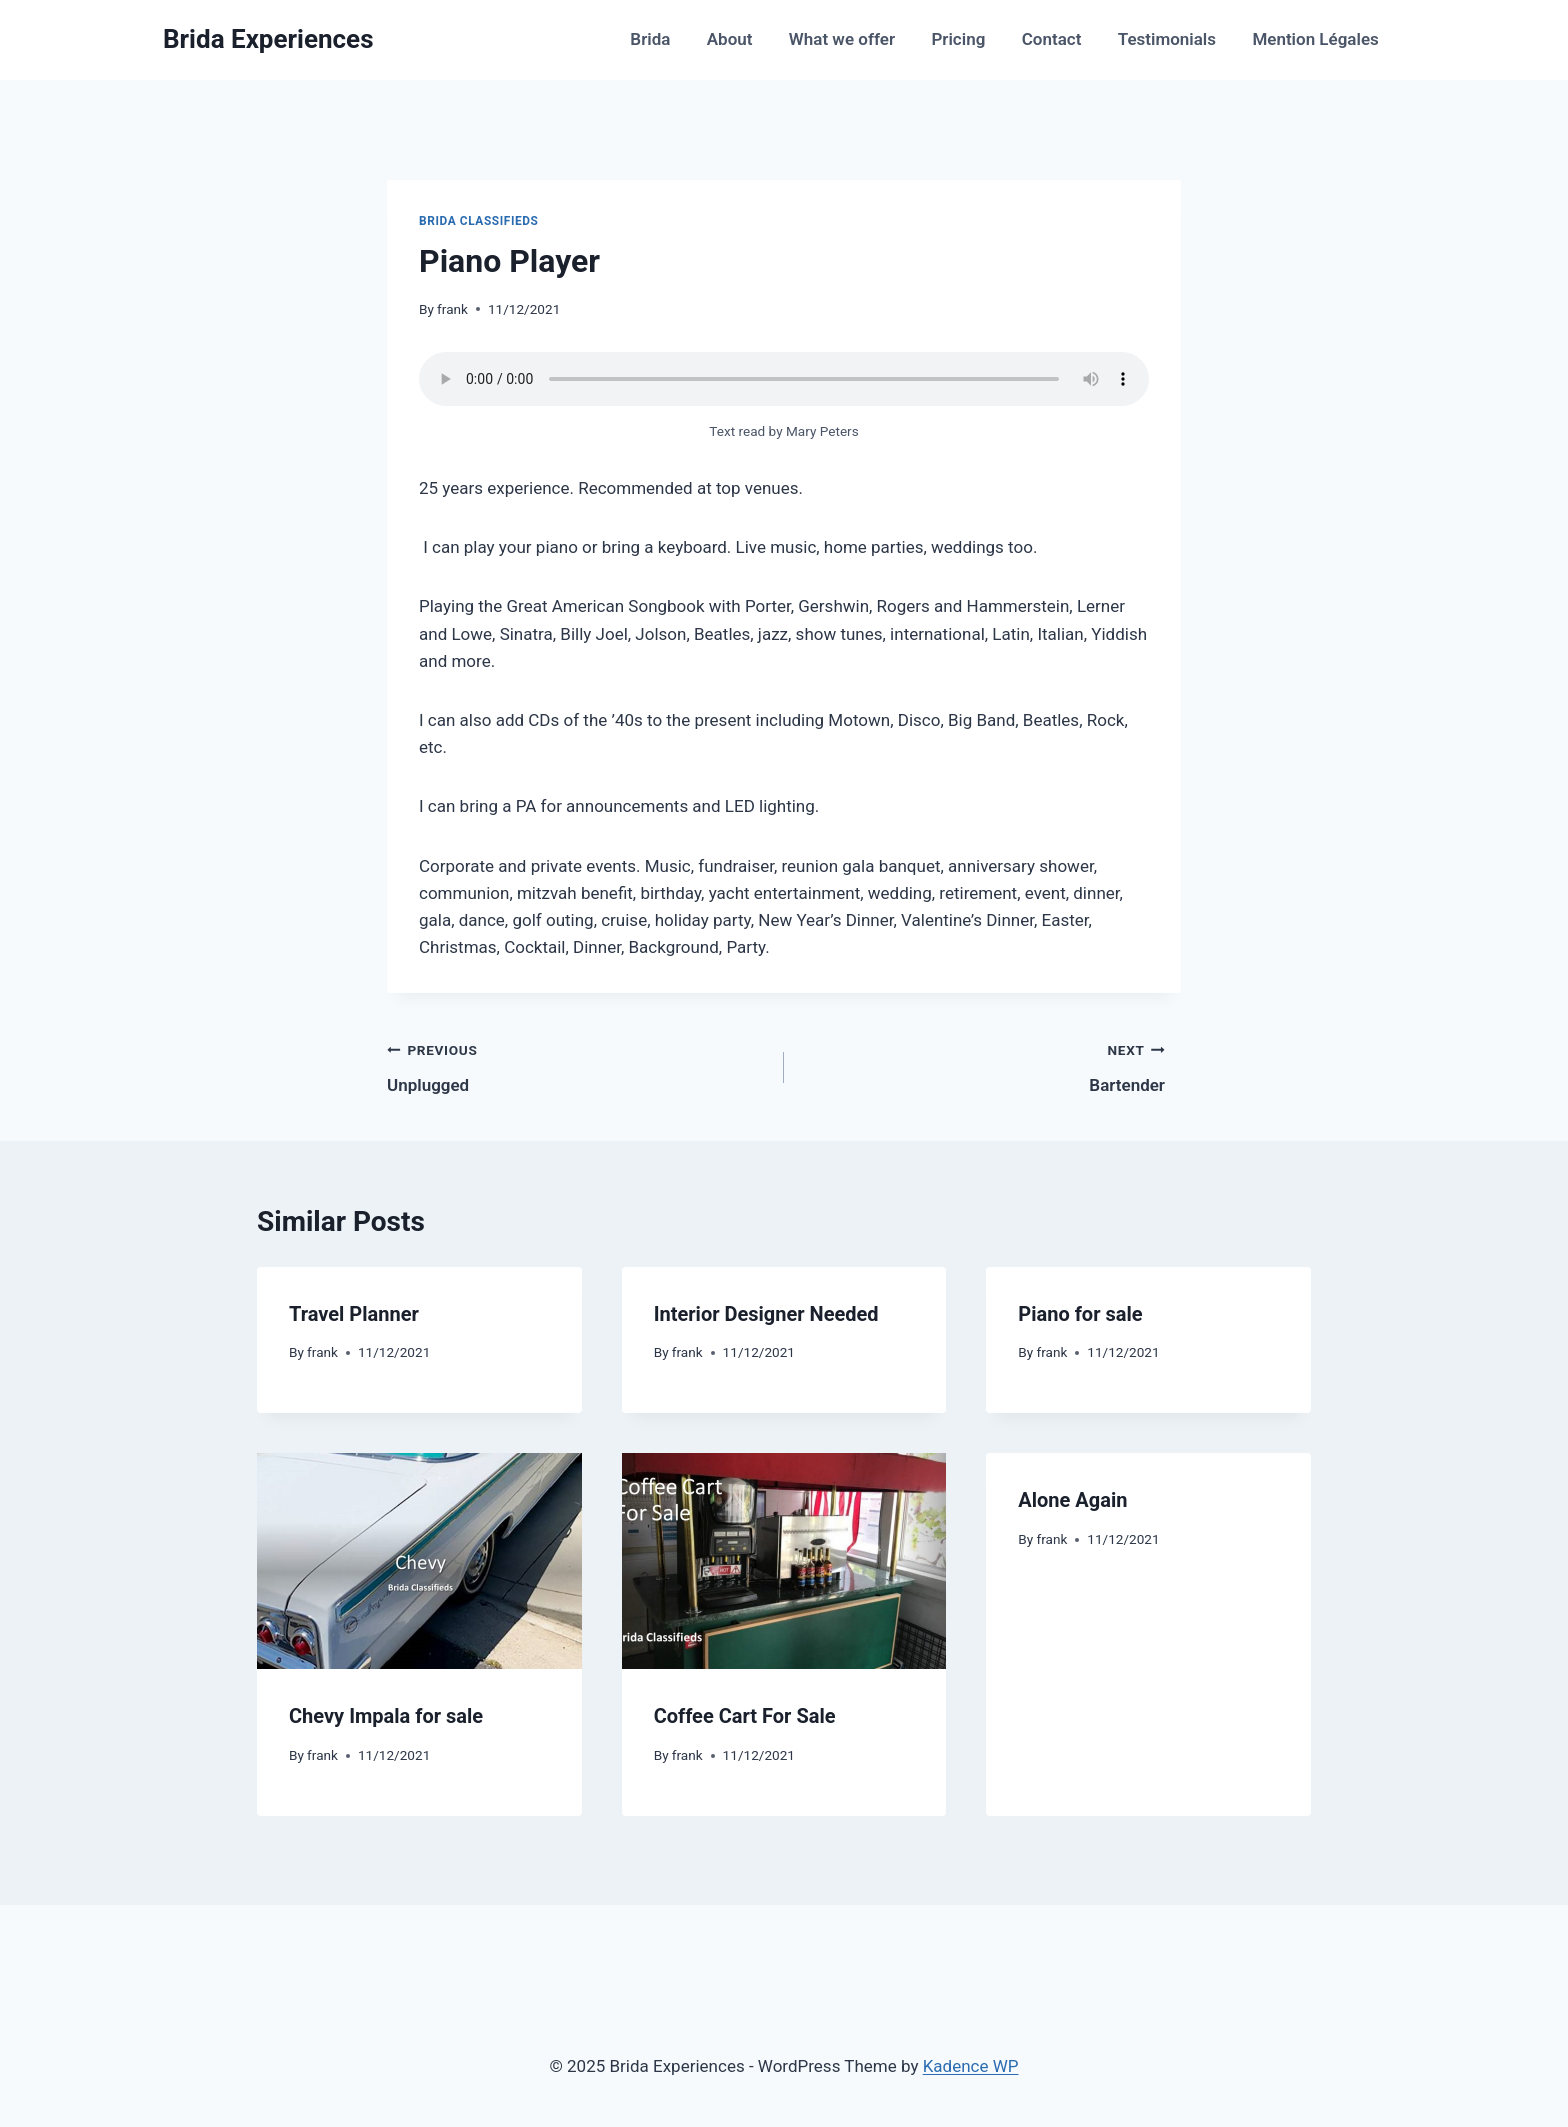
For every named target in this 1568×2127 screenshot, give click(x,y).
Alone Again (1072, 1500)
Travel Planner (354, 1314)
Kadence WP (971, 2066)
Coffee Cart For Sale (745, 1716)
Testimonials (1167, 39)
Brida (650, 39)
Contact (1052, 39)
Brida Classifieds (479, 221)
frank (452, 309)
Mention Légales (1315, 39)
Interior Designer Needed (766, 1314)
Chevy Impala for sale (386, 1716)
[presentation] (419, 1561)
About (730, 39)
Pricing (958, 39)
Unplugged (569, 1065)
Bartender (983, 1065)
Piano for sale (1080, 1314)
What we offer (842, 39)
